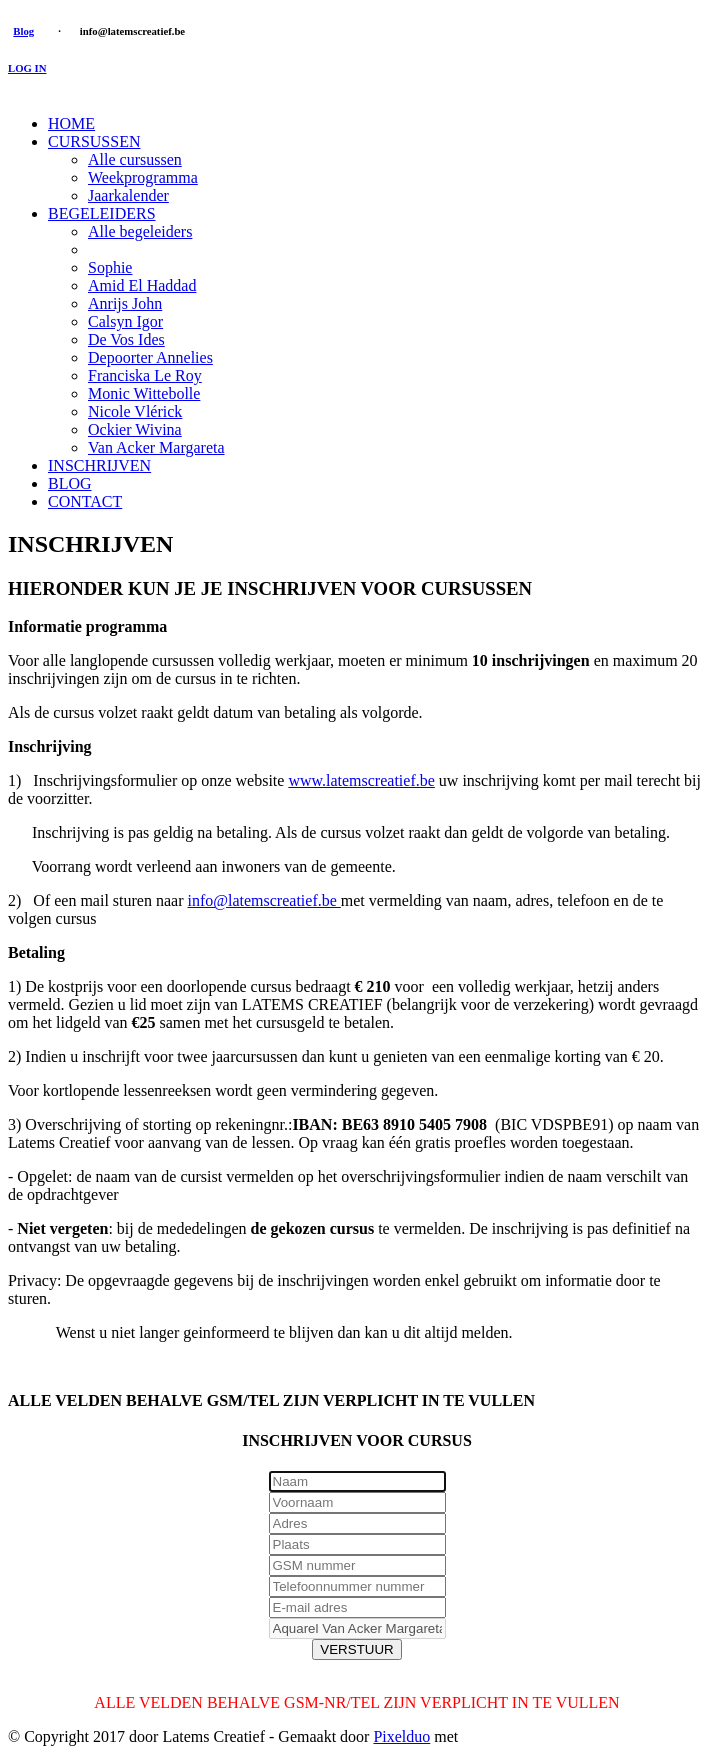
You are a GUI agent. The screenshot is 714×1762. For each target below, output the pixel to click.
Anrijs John (125, 303)
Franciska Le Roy (145, 375)
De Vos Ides (126, 339)
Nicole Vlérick (135, 411)
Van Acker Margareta (156, 447)
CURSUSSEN (94, 141)
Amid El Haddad (142, 285)
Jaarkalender (128, 195)
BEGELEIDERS (102, 213)
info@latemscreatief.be (263, 900)
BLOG (70, 483)
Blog (23, 31)
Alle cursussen (135, 159)
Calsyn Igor (125, 321)
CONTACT (85, 501)
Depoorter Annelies (150, 357)
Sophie (110, 267)
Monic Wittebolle (144, 393)
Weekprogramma (143, 177)
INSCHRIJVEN (99, 465)
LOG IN (27, 68)
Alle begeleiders (140, 231)
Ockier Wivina (135, 429)
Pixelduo (401, 1736)
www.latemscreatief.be (361, 780)
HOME (71, 123)
